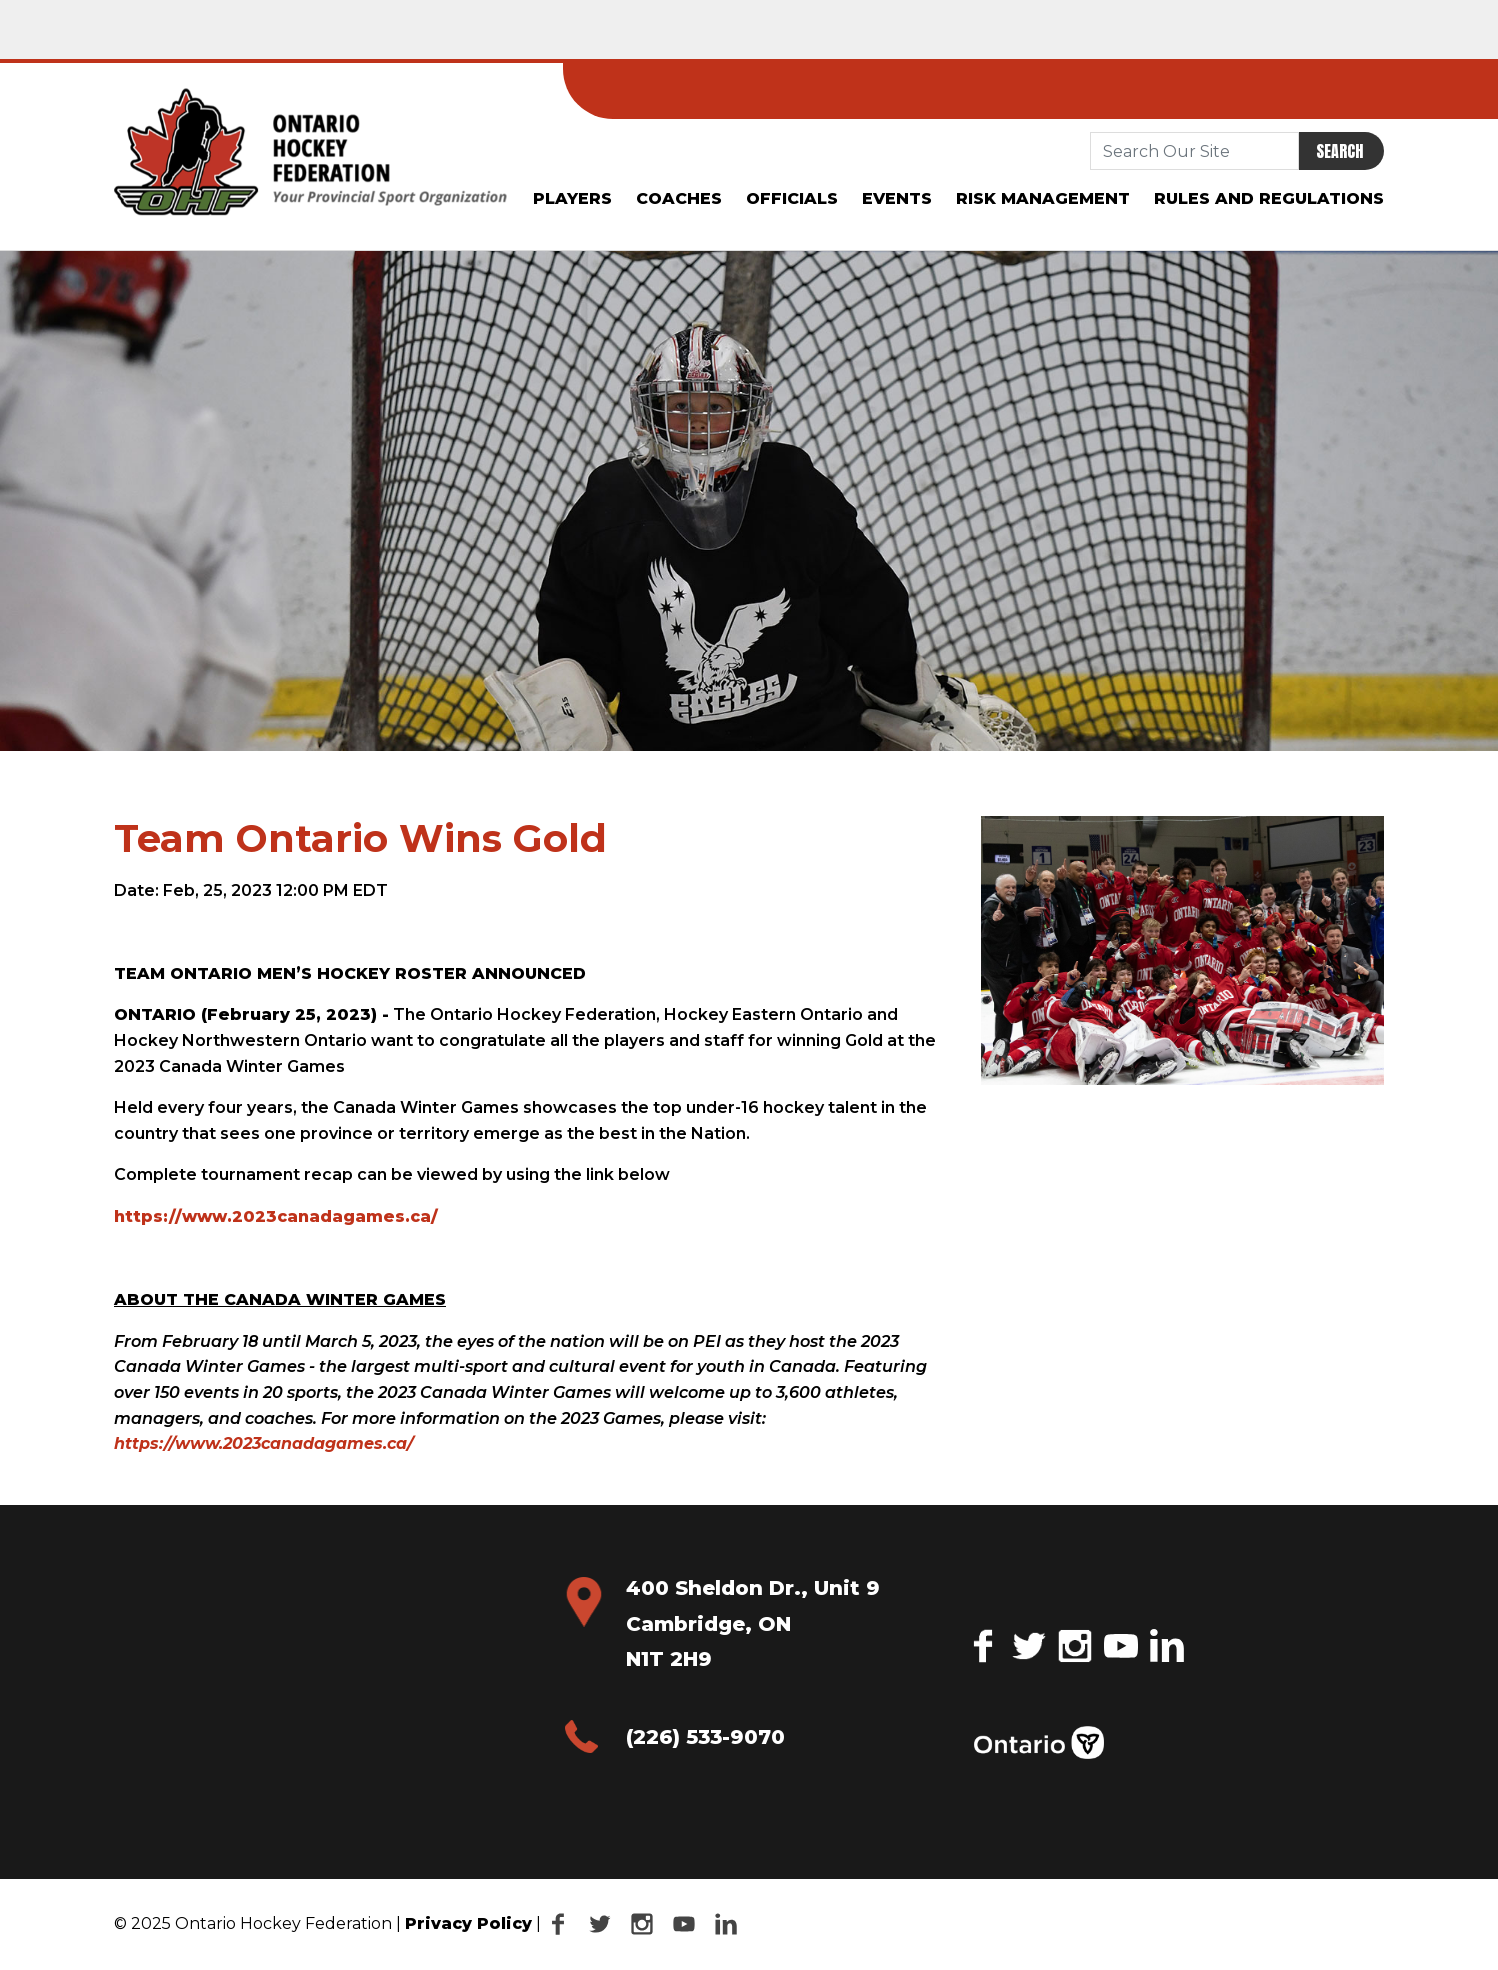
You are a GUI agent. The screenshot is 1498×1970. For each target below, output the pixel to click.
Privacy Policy (468, 1923)
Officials (792, 198)
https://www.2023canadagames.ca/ (276, 1216)
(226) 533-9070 (705, 1737)
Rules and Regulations (1269, 198)
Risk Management (1043, 198)
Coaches (679, 198)
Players (572, 198)
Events (897, 198)
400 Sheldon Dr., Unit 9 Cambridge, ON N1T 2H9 (753, 1623)
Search (1339, 151)
